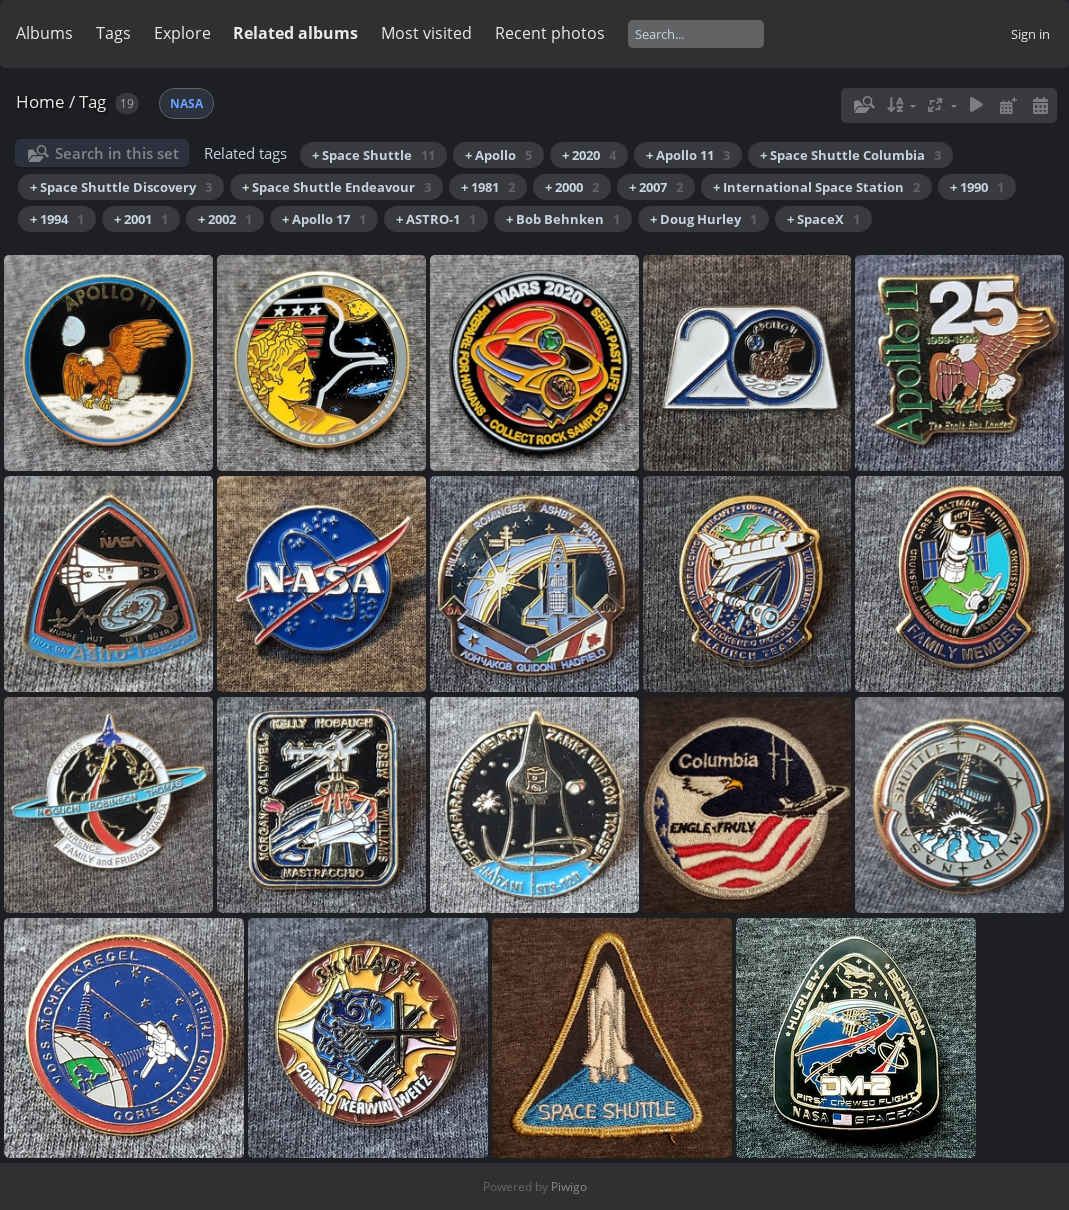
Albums (44, 33)
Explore (182, 33)
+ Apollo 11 (688, 155)
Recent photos (550, 33)
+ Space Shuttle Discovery (121, 187)
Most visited (426, 33)
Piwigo (569, 1186)
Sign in (1030, 34)
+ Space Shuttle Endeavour (336, 187)
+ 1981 (488, 187)
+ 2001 (141, 219)
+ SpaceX (823, 219)
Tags (113, 33)
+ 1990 (977, 187)
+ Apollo (498, 155)
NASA (186, 103)
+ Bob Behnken (563, 219)
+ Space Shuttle (373, 155)
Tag (92, 101)
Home (40, 101)
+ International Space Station (816, 187)
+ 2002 (225, 219)
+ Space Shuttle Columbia (850, 155)
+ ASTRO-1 (436, 219)
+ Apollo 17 (324, 219)
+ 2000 (572, 187)
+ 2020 (589, 155)
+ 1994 (57, 219)
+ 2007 (656, 187)
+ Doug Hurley (703, 219)
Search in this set (117, 153)
